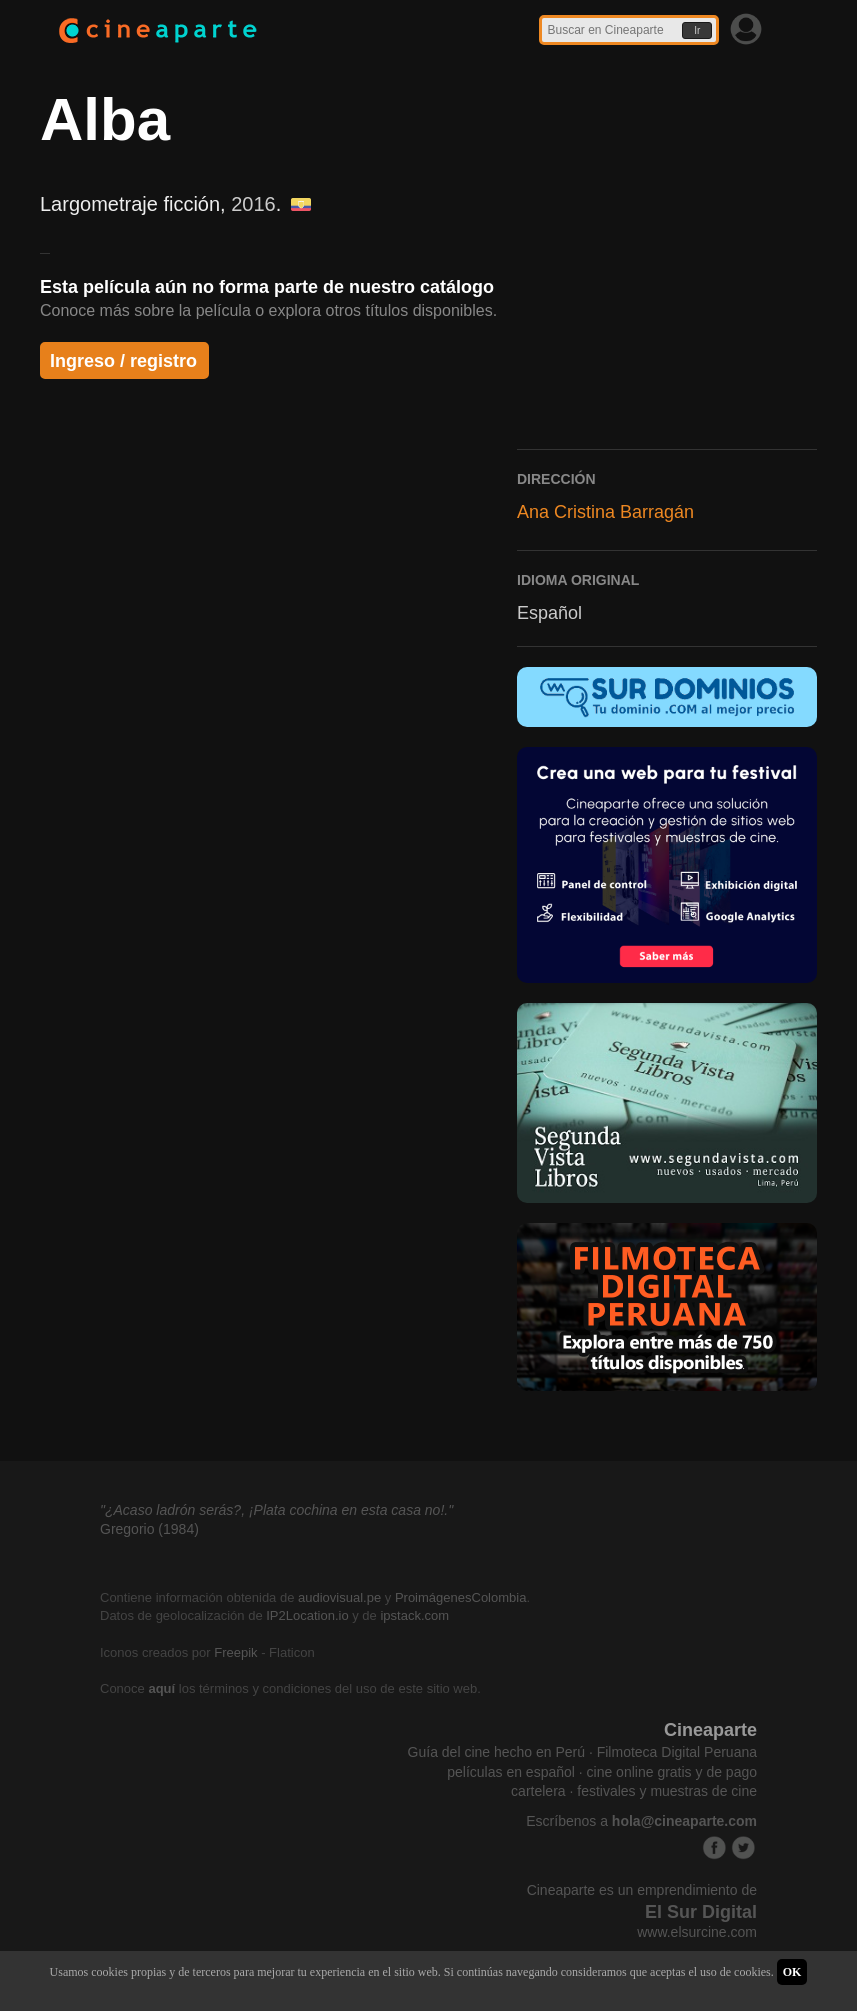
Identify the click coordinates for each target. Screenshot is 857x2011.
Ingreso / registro (123, 361)
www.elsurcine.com (697, 1932)
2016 (253, 204)
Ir (697, 30)
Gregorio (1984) (149, 1529)
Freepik (235, 1652)
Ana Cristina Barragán (605, 512)
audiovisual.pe (339, 1597)
